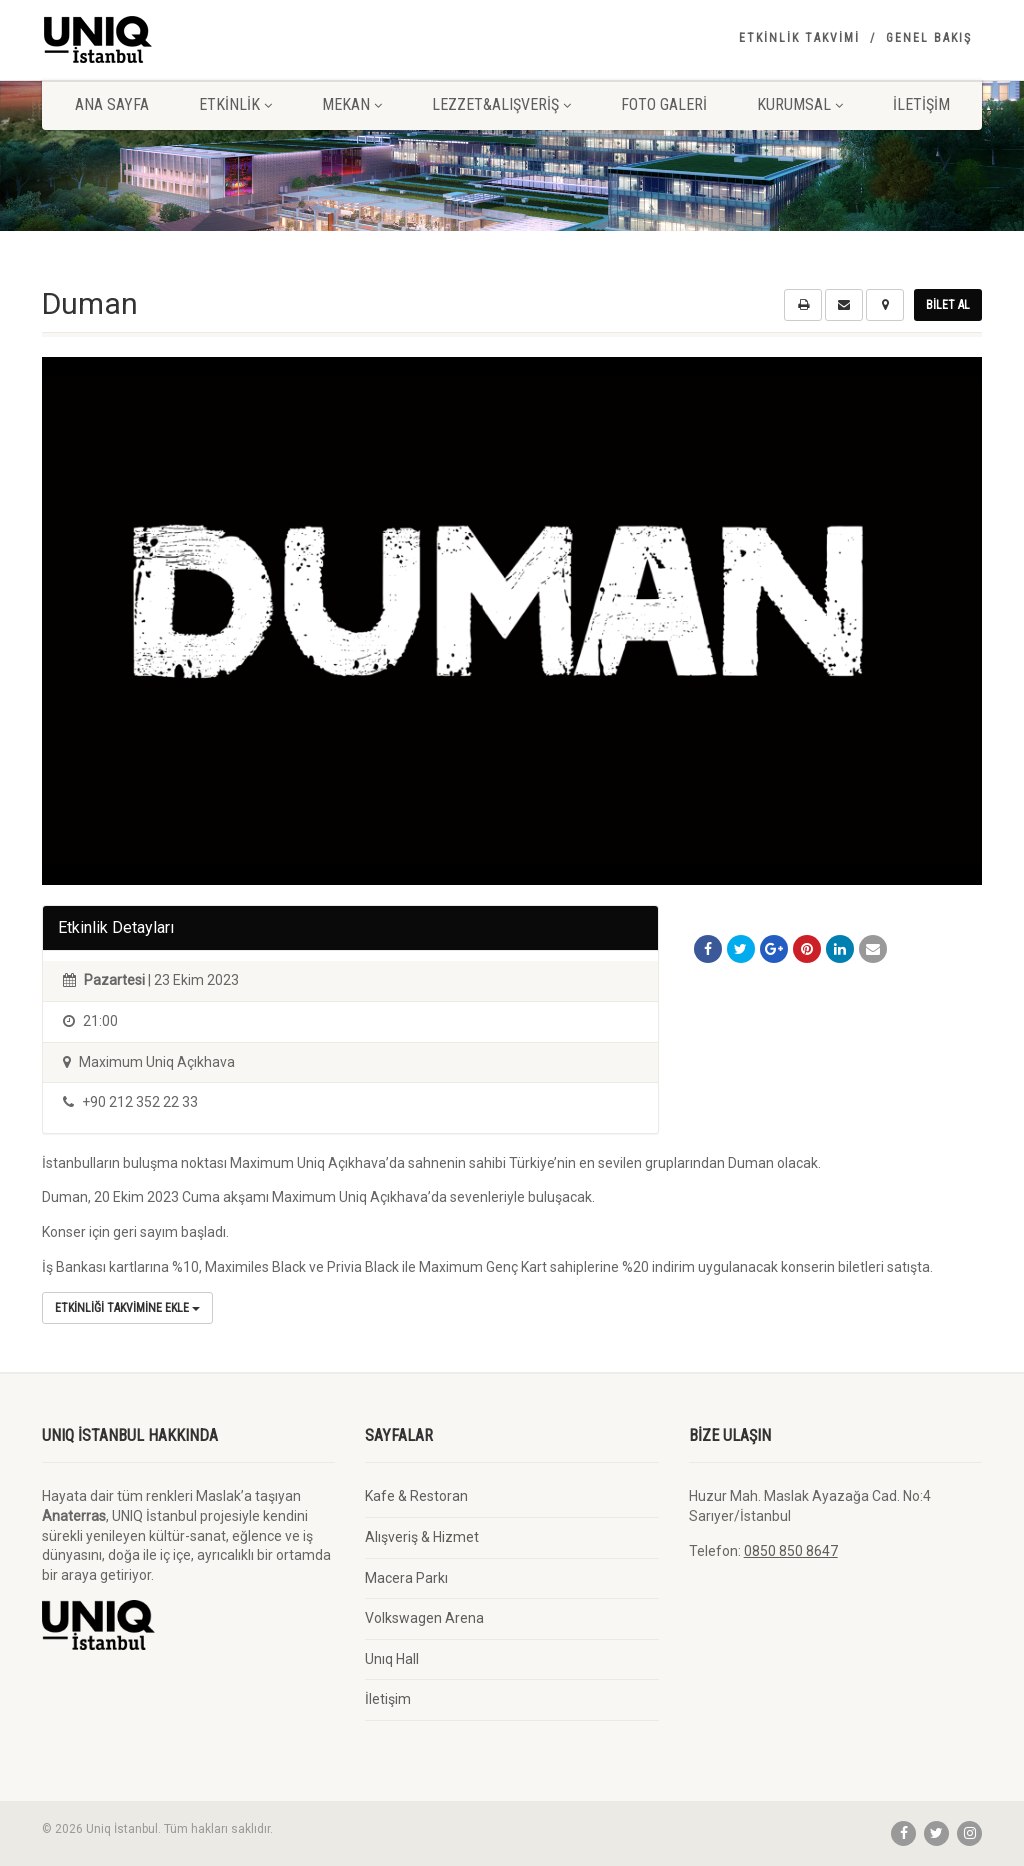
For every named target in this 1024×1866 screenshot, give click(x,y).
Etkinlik (235, 104)
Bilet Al (948, 305)
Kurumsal (800, 104)
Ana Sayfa (112, 104)
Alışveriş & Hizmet (422, 1537)
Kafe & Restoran (416, 1496)
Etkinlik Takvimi (799, 38)
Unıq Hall (392, 1659)
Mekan (352, 104)
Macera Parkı (406, 1578)
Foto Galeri (664, 104)
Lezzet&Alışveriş (501, 104)
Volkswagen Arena (424, 1618)
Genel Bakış (929, 38)
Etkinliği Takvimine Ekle (127, 1308)
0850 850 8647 (791, 1551)
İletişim (921, 104)
